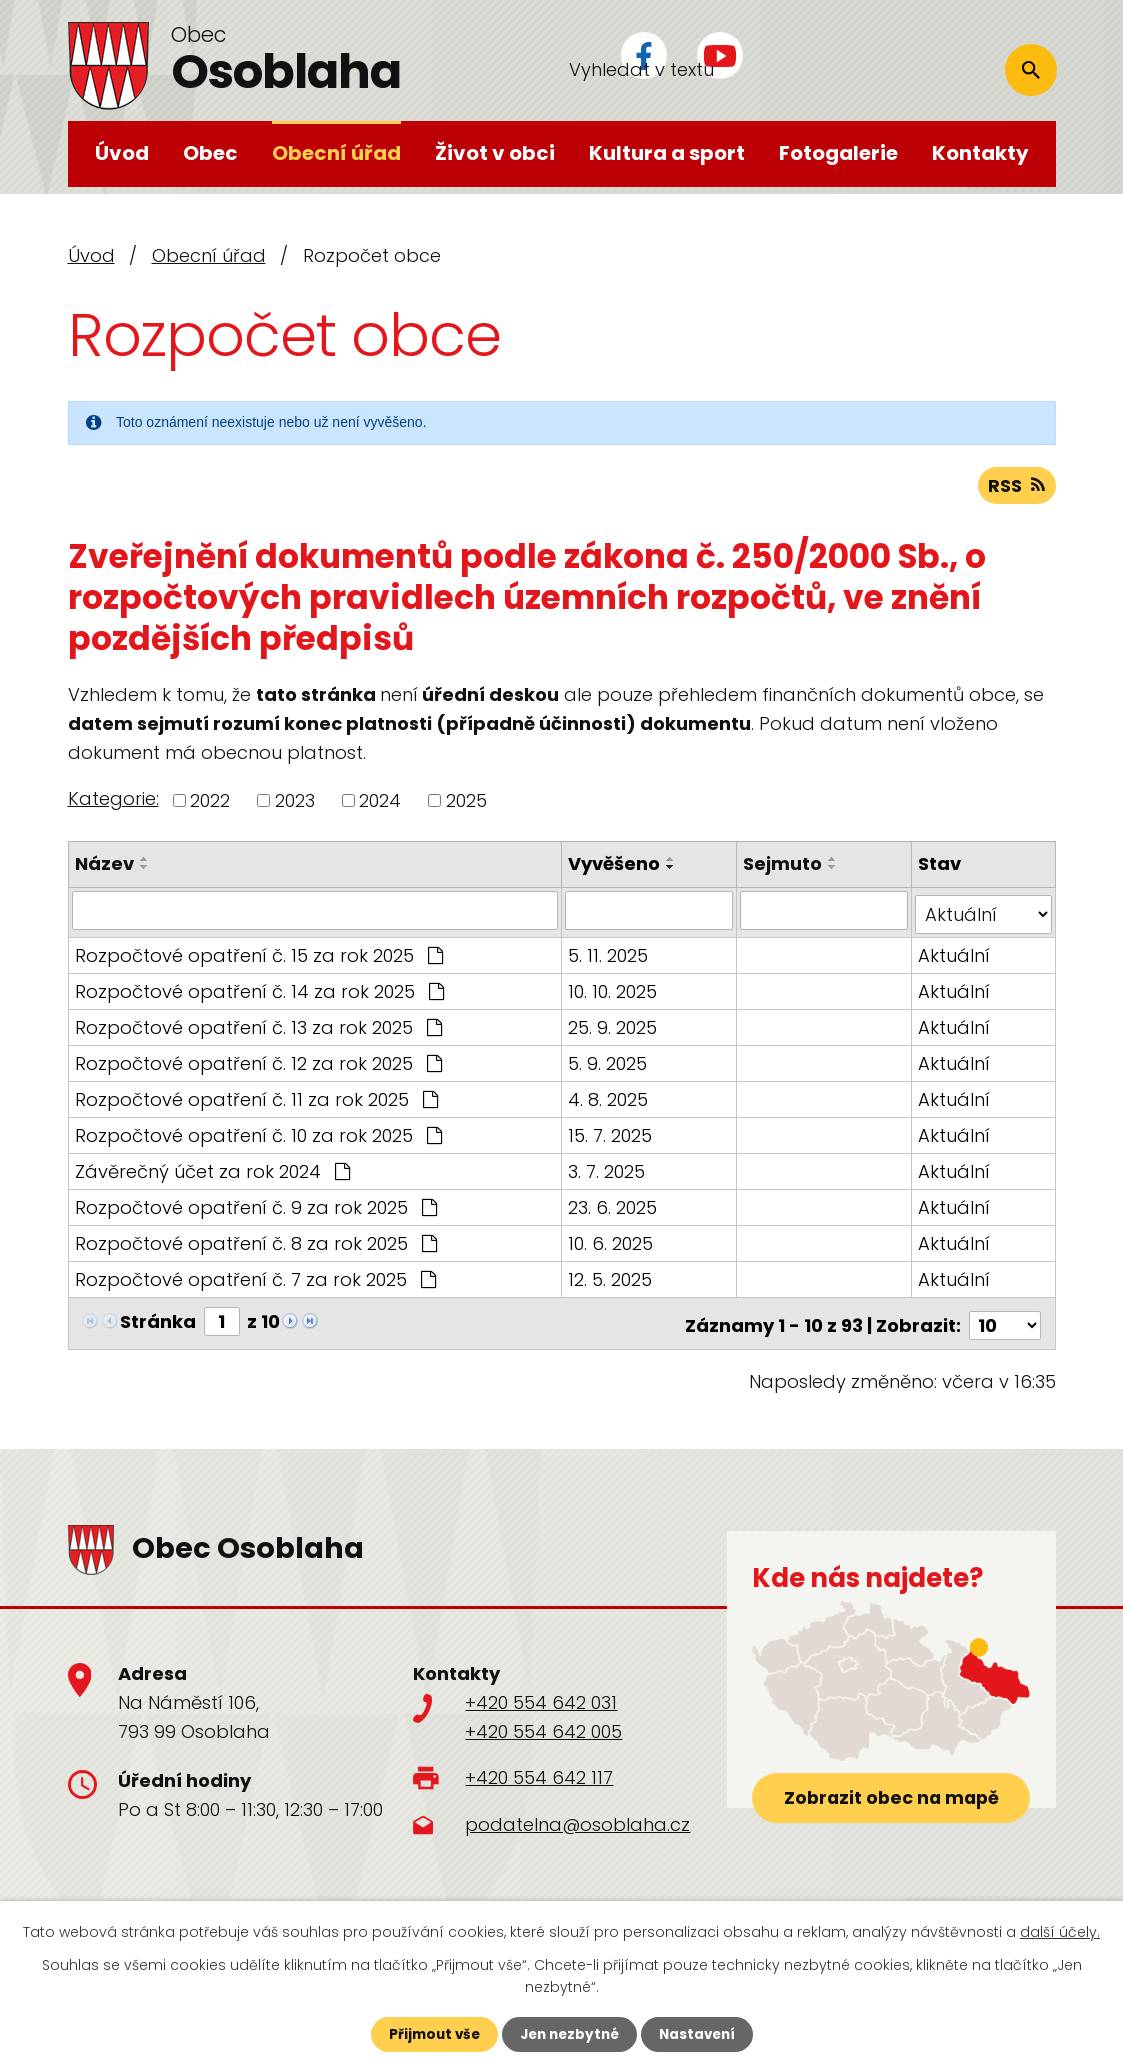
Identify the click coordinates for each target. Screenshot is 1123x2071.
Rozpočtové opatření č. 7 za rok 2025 (255, 1277)
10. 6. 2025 (611, 1241)
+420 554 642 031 (541, 1696)
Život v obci (495, 153)
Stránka (158, 1319)
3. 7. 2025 (607, 1169)
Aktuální (955, 953)
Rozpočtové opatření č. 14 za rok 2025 (259, 989)
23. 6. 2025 (613, 1205)
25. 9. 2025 (613, 1025)
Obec (210, 153)
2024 (380, 803)
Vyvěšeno (615, 866)
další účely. (1060, 1931)
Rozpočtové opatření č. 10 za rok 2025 (258, 1133)
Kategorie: (113, 802)
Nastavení (702, 2034)
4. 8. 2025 (609, 1097)
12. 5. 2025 (611, 1277)
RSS (1016, 488)
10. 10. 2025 (613, 989)
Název (104, 866)
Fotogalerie (838, 153)
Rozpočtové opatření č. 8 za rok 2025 (256, 1241)
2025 (466, 803)
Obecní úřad (336, 153)
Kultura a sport (667, 153)
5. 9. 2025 (608, 1061)
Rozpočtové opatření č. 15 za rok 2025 (259, 953)
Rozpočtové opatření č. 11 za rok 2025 (256, 1097)
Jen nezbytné (569, 2034)
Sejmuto (783, 866)
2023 (295, 803)
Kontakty (980, 153)
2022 (210, 803)
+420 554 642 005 (543, 1724)
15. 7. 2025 (611, 1133)
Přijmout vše (429, 2034)
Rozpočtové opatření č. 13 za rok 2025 (258, 1025)
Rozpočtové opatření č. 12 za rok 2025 (258, 1061)
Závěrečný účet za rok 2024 (212, 1169)
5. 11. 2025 (609, 953)
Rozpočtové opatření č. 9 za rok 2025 (256, 1205)
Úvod (122, 153)
